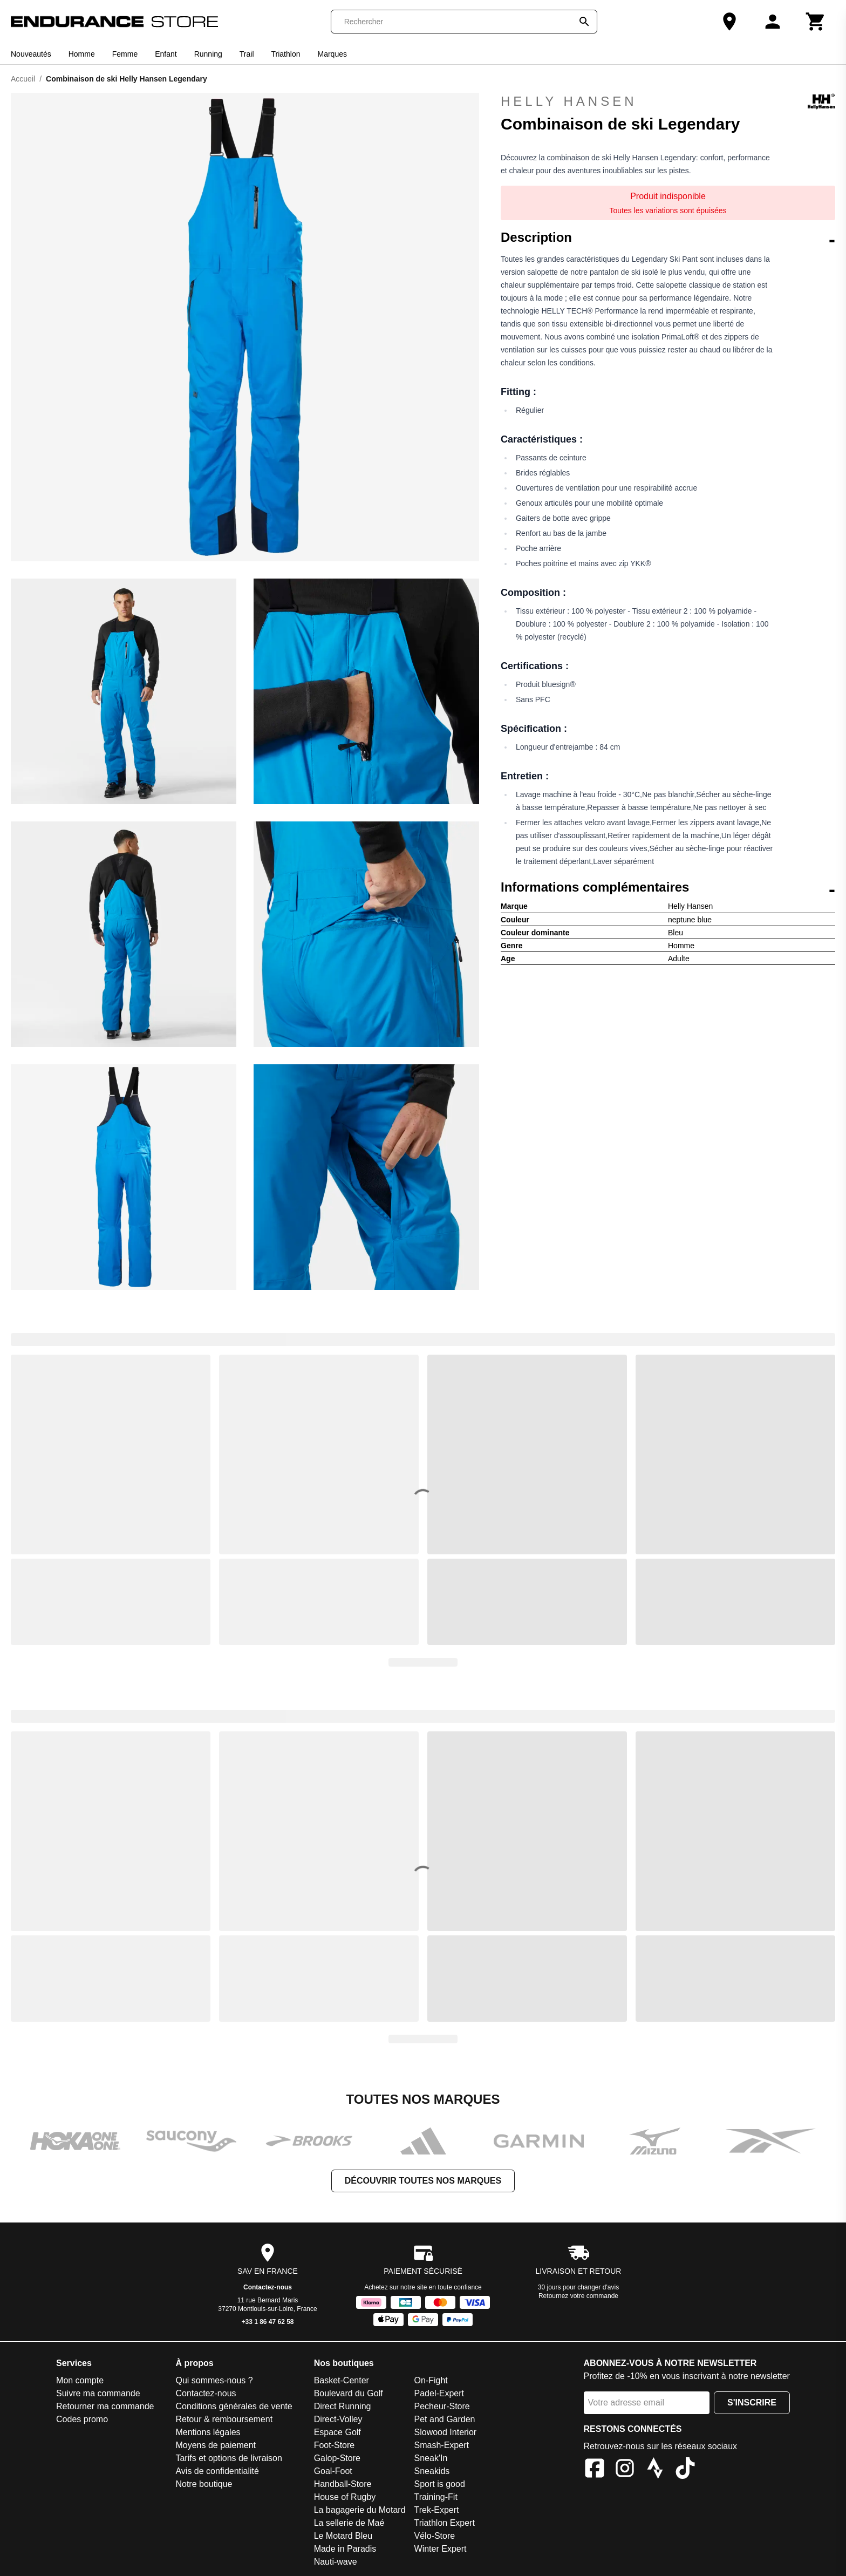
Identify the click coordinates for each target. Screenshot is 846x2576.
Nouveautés (31, 54)
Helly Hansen (668, 101)
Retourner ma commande (105, 2406)
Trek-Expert (436, 2509)
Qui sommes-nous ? (214, 2380)
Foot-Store (334, 2445)
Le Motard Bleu (343, 2535)
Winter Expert (440, 2548)
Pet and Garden (444, 2419)
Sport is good (439, 2484)
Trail (247, 54)
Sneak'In (431, 2458)
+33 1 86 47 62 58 (267, 2322)
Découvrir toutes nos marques (423, 2180)
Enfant (165, 54)
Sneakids (432, 2471)
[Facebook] (594, 2470)
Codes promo (82, 2419)
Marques (331, 54)
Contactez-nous (267, 2287)
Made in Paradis (345, 2548)
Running (208, 54)
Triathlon (286, 54)
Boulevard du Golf (348, 2393)
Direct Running (342, 2406)
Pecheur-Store (442, 2406)
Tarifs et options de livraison (228, 2458)
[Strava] (655, 2470)
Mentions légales (207, 2432)
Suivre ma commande (98, 2393)
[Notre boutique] (729, 21)
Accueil (23, 78)
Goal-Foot (333, 2471)
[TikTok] (685, 2470)
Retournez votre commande (578, 2296)
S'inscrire (751, 2402)
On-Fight (431, 2380)
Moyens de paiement (215, 2445)
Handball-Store (343, 2484)
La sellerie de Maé (349, 2522)
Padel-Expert (439, 2393)
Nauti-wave (335, 2561)
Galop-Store (337, 2458)
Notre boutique (203, 2484)
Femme (125, 54)
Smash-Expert (441, 2445)
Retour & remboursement (223, 2419)
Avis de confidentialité (216, 2471)
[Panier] (816, 21)
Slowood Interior (445, 2432)
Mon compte (80, 2380)
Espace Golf (337, 2432)
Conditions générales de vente (233, 2406)
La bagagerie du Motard (360, 2509)
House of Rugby (345, 2497)
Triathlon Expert (444, 2522)
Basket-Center (341, 2380)
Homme (82, 54)
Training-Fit (436, 2497)
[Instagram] (625, 2470)
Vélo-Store (434, 2535)
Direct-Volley (338, 2419)
